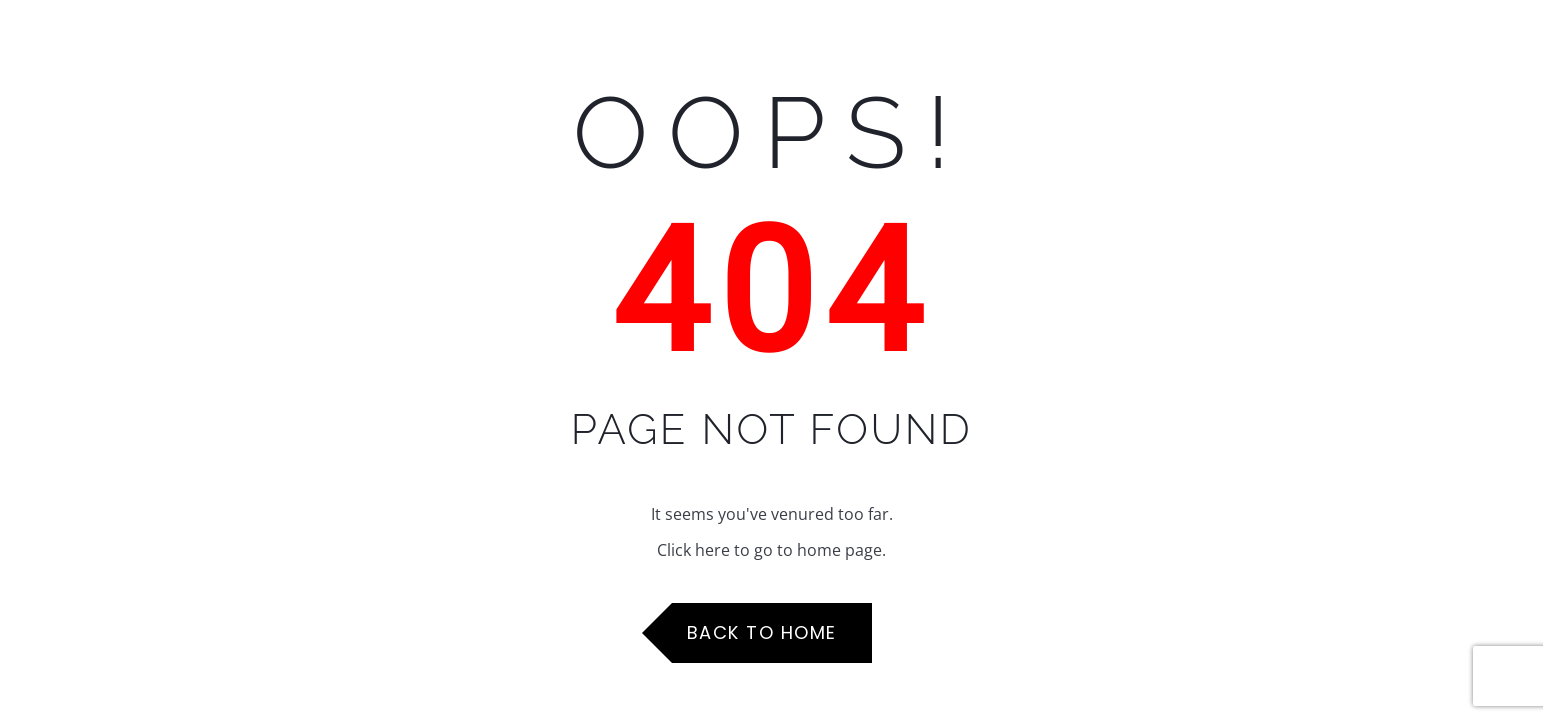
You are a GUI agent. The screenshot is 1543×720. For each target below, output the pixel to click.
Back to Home (762, 632)
